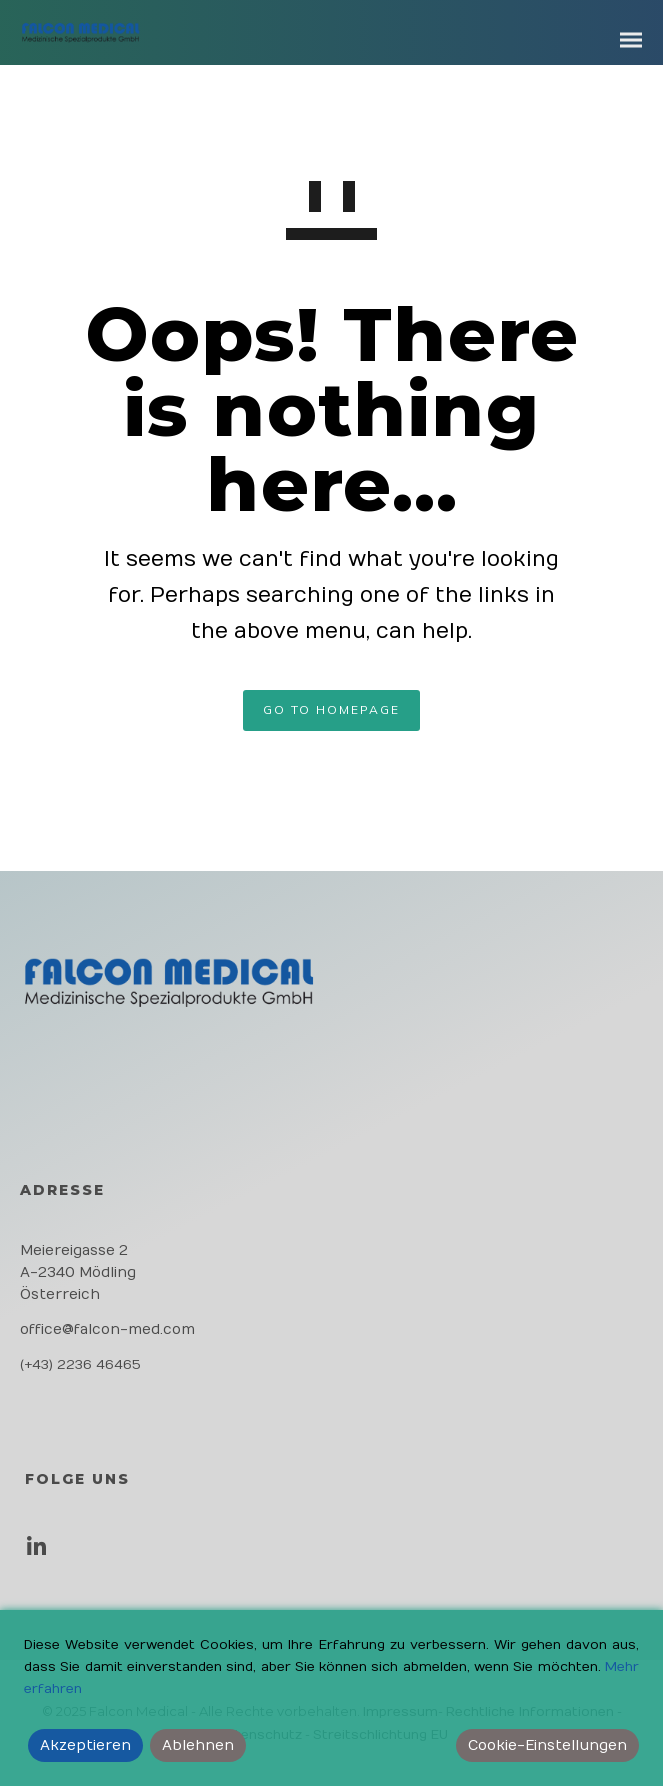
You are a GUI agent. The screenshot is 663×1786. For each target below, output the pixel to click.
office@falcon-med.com (107, 1329)
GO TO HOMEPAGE (331, 709)
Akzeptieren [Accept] (85, 1745)
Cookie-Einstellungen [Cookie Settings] (547, 1745)
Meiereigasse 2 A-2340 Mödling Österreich (78, 1272)
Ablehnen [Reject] (198, 1745)
